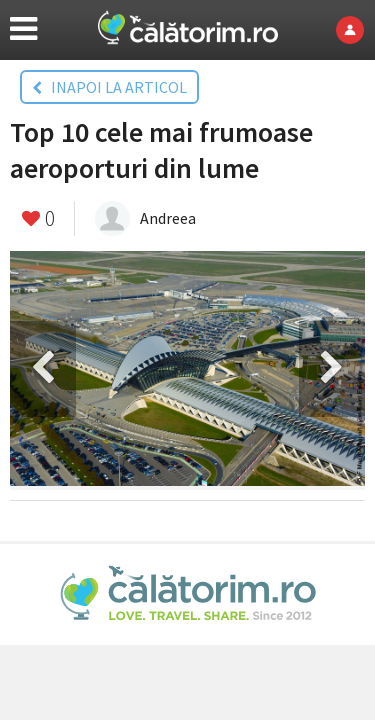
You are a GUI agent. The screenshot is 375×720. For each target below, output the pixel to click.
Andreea (168, 218)
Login (355, 30)
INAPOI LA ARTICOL (109, 87)
